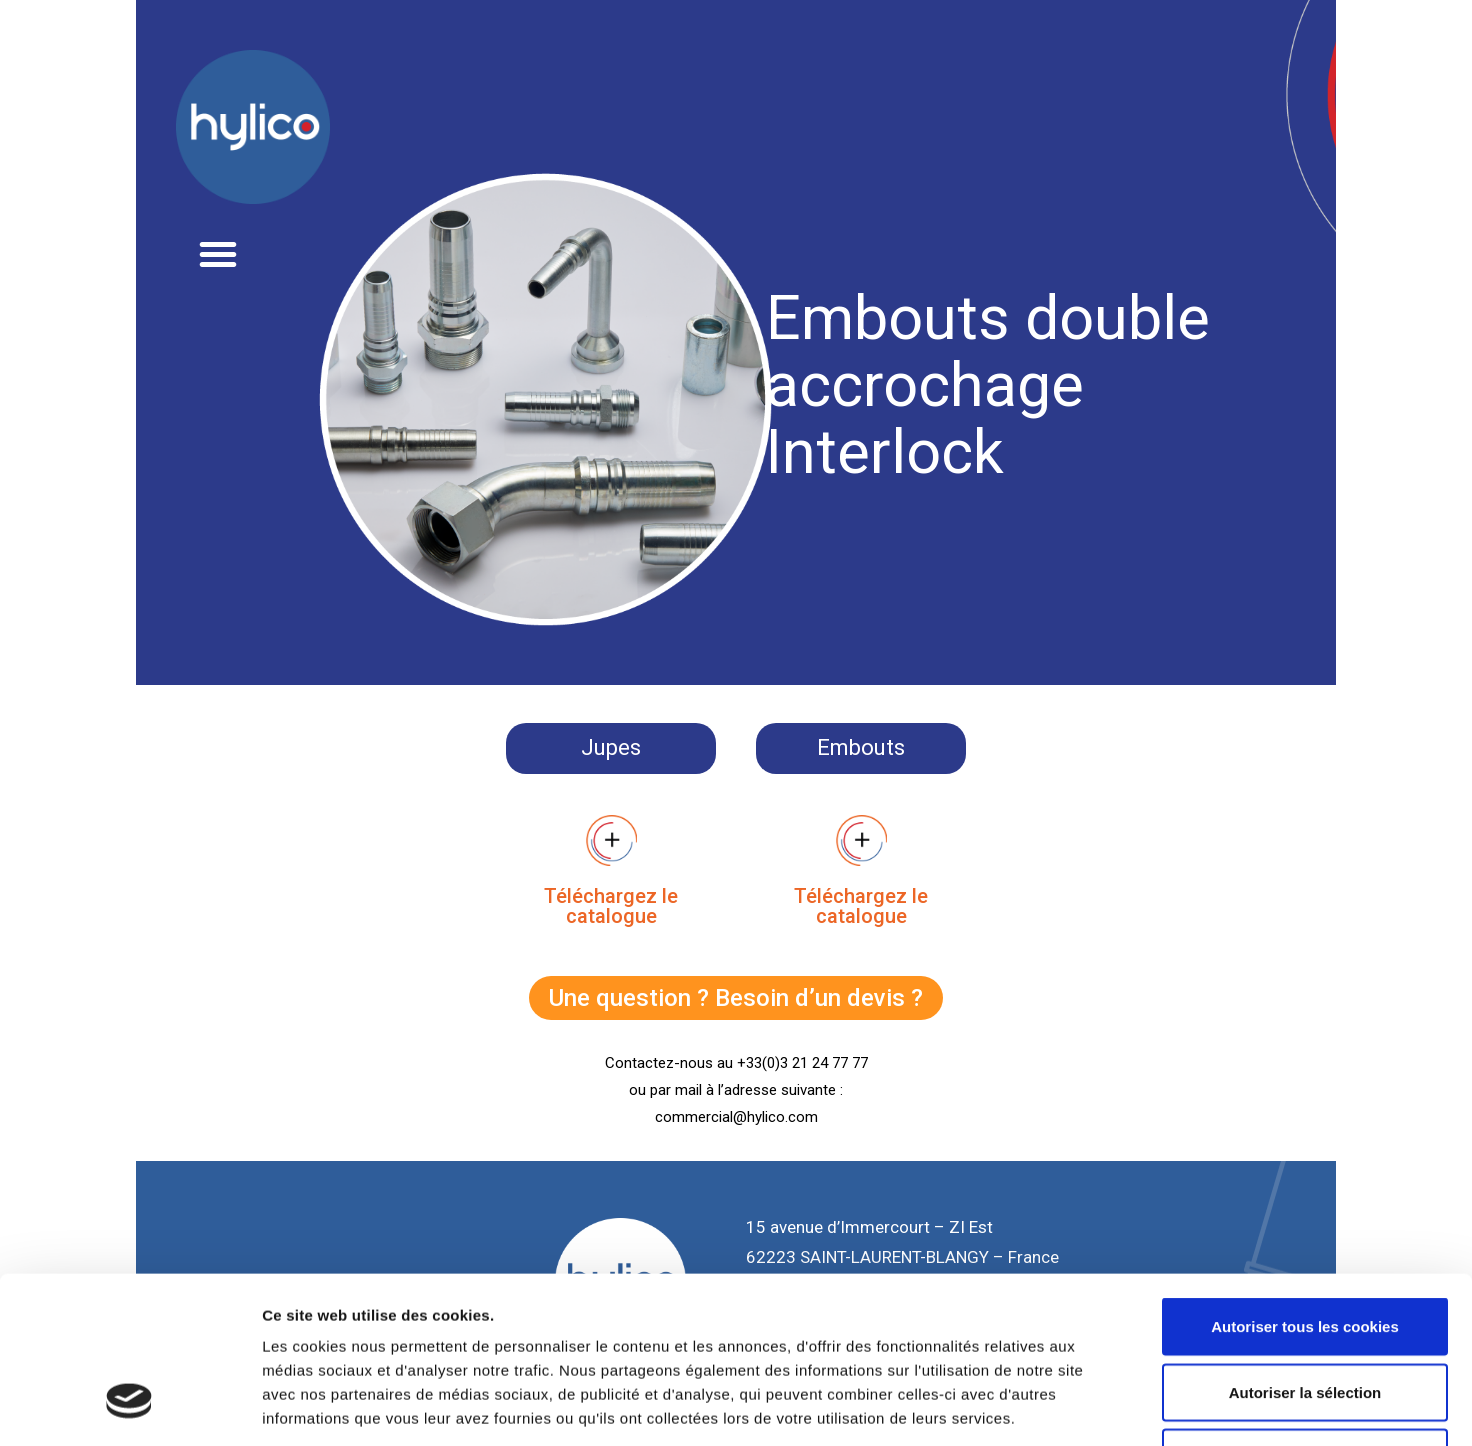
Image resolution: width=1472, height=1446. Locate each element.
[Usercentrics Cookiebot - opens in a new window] (129, 1407)
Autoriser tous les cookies (1305, 1183)
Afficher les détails (1101, 1406)
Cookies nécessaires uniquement (1305, 1314)
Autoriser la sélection (1305, 1249)
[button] (218, 254)
